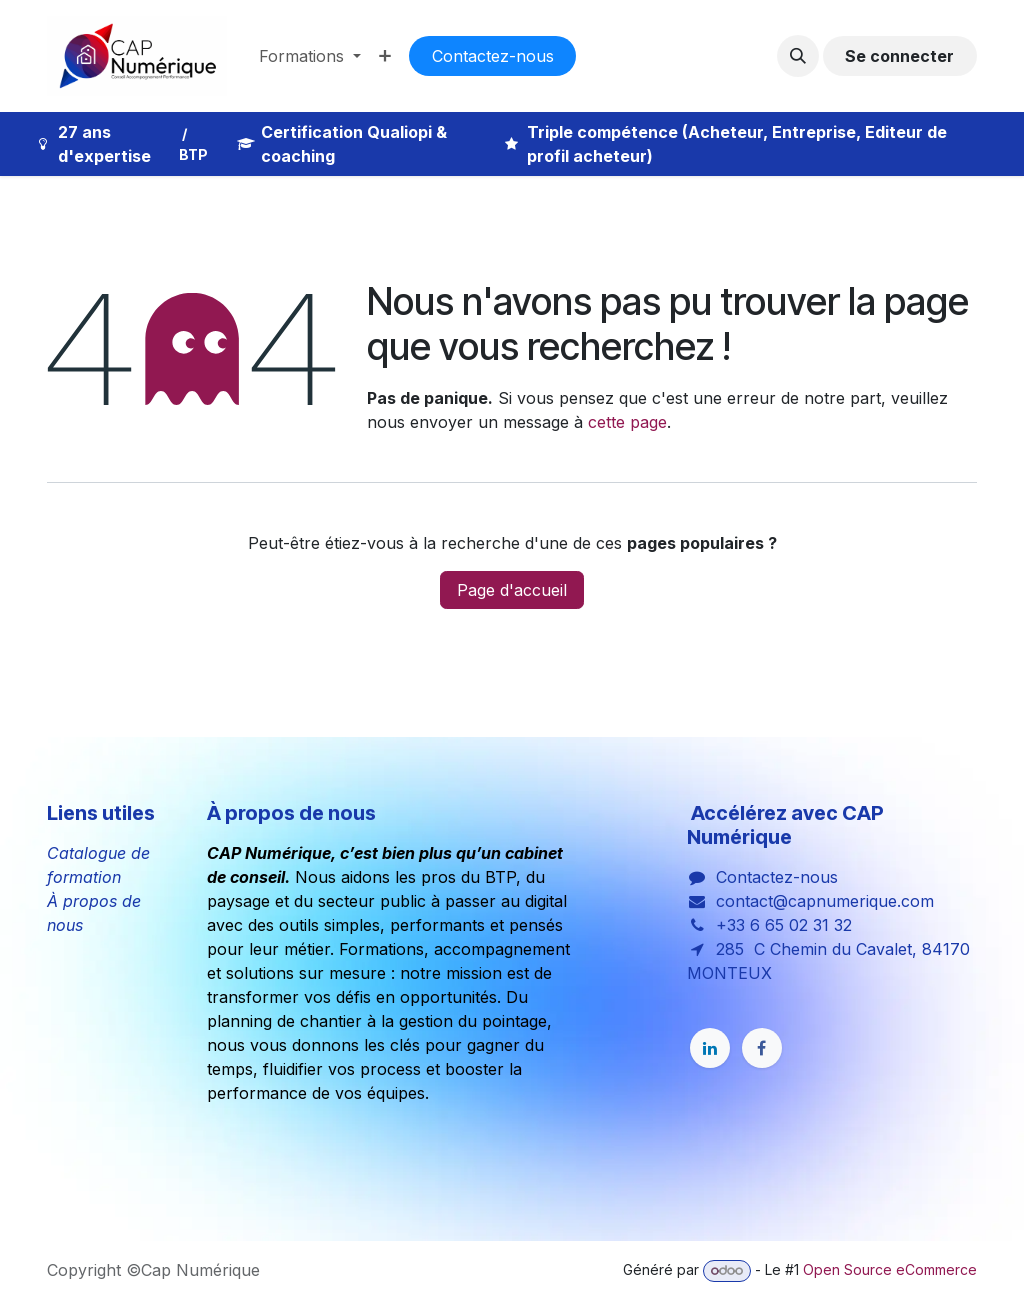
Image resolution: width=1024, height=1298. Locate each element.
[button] (798, 56)
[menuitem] (310, 56)
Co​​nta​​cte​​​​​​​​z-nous (493, 56)
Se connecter (899, 56)
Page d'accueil (512, 590)
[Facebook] (762, 1048)
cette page (627, 422)
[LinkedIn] (710, 1048)
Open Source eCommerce (890, 1269)
